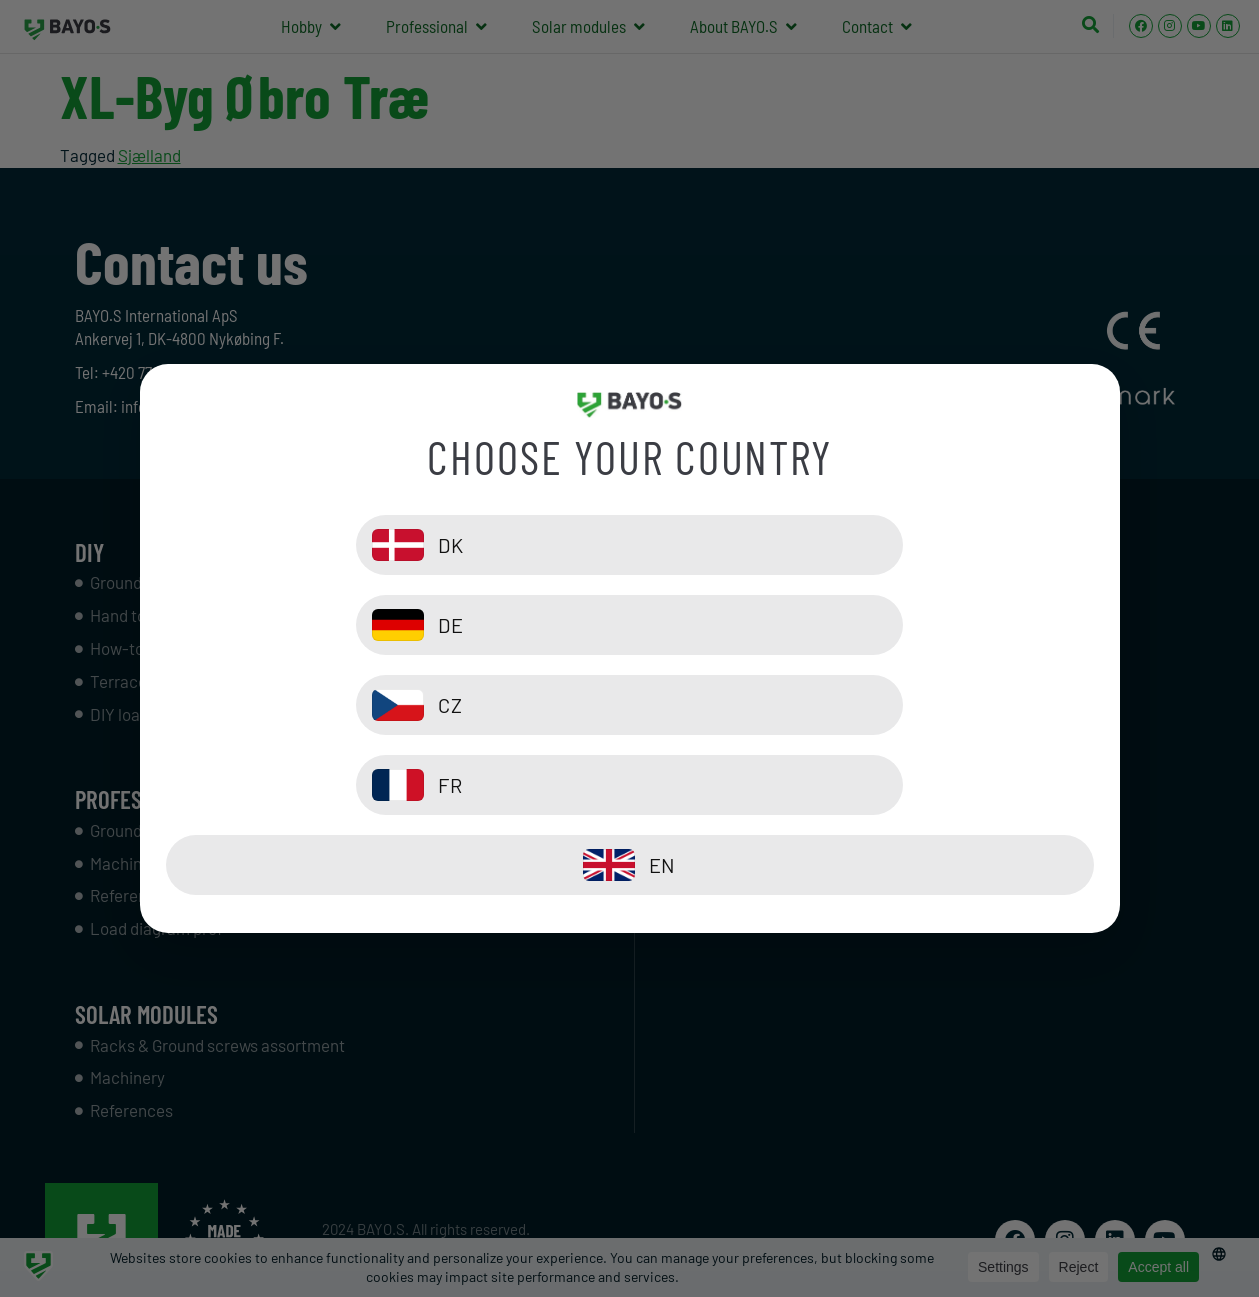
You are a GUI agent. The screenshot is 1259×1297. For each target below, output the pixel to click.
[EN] (630, 785)
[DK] (393, 625)
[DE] (867, 625)
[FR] (867, 705)
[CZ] (393, 705)
